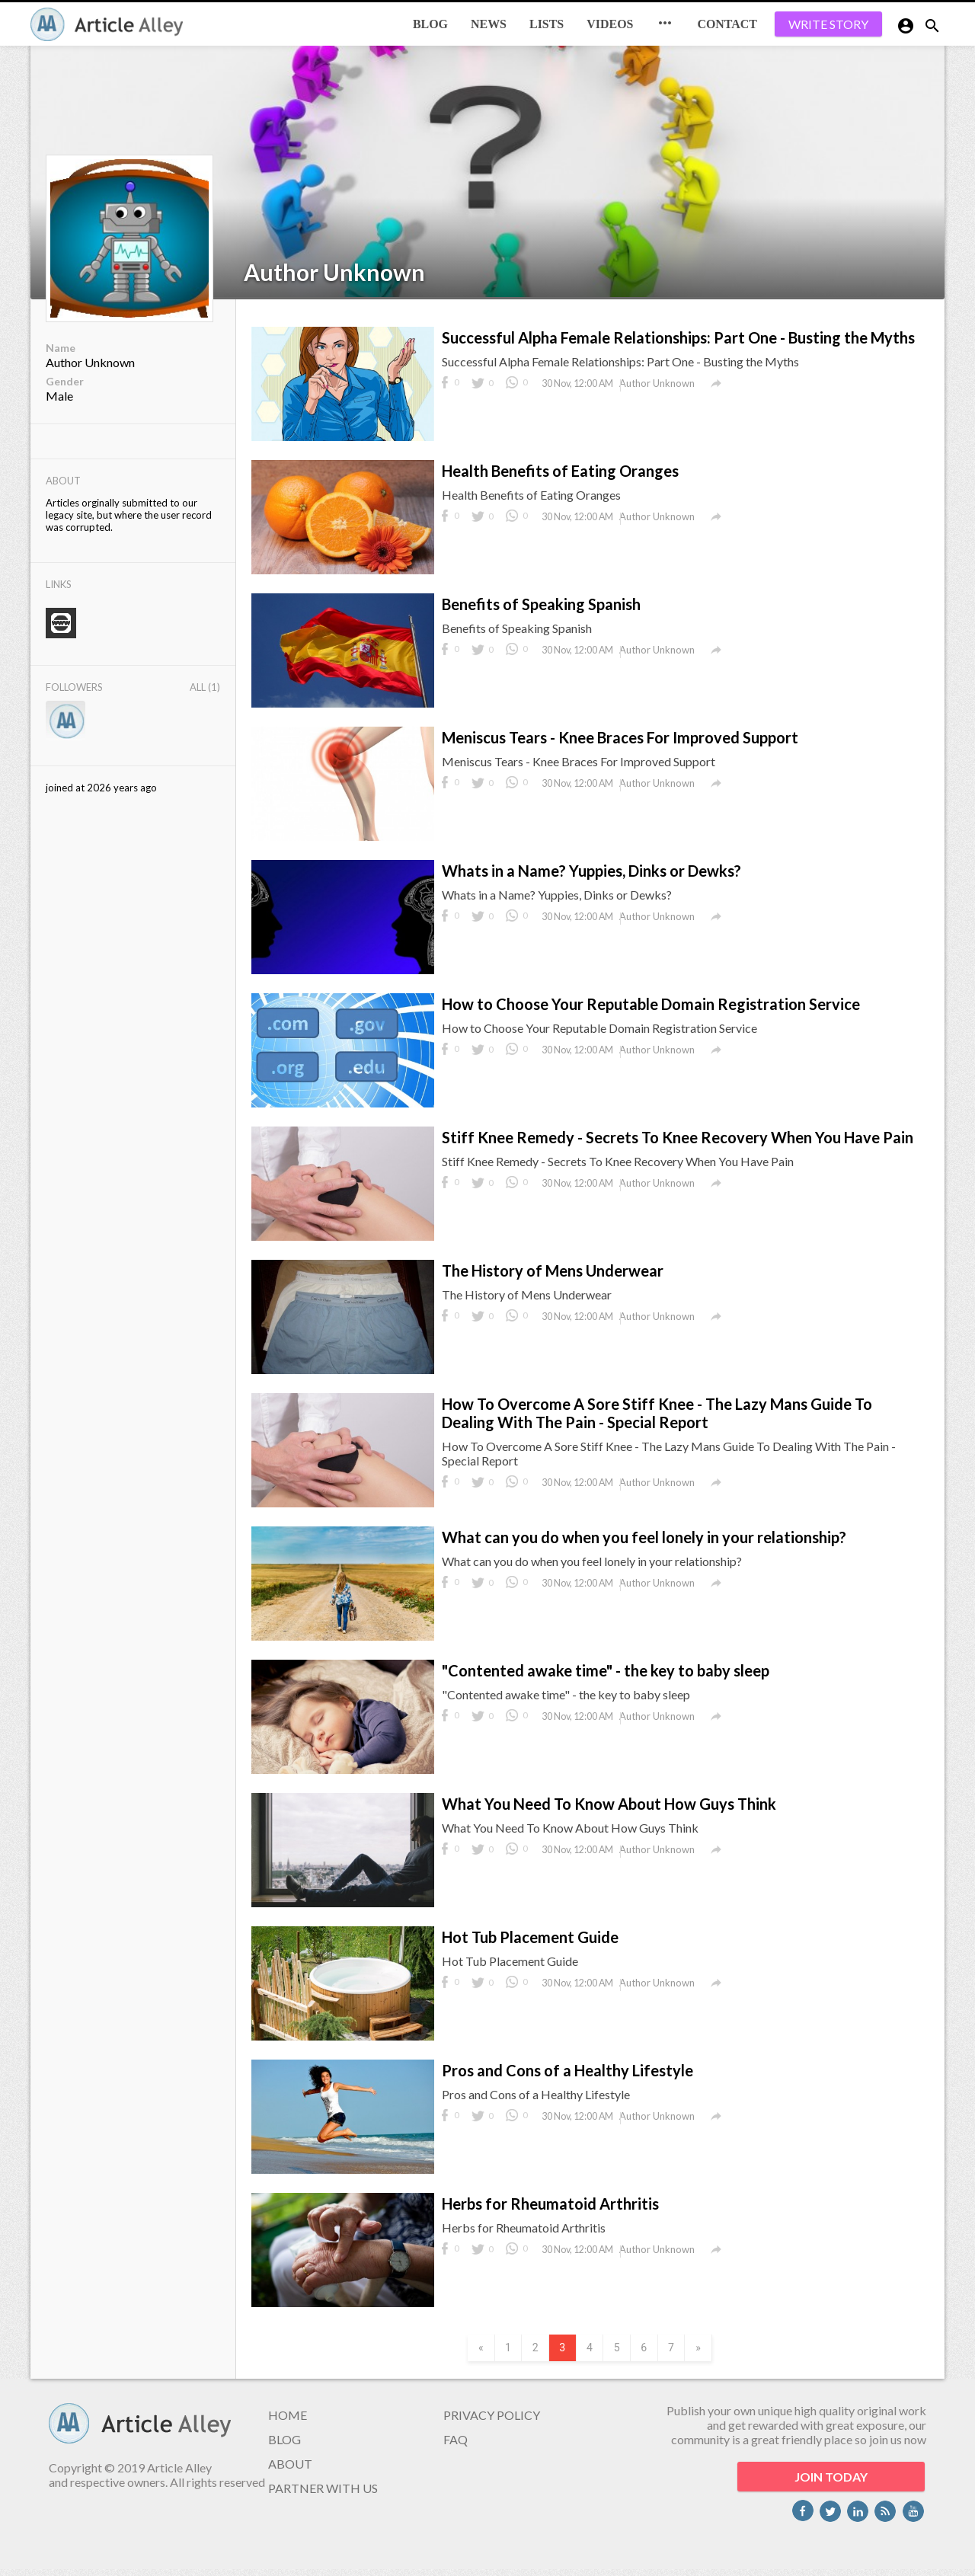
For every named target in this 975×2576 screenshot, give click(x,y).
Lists (546, 24)
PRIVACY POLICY (491, 2422)
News (489, 24)
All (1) (205, 687)
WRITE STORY (828, 24)
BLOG (430, 24)
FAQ (455, 2446)
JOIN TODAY (831, 2483)
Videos (610, 24)
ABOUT (290, 2470)
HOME (287, 2422)
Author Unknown (334, 272)
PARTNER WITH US (323, 2495)
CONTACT (727, 24)
